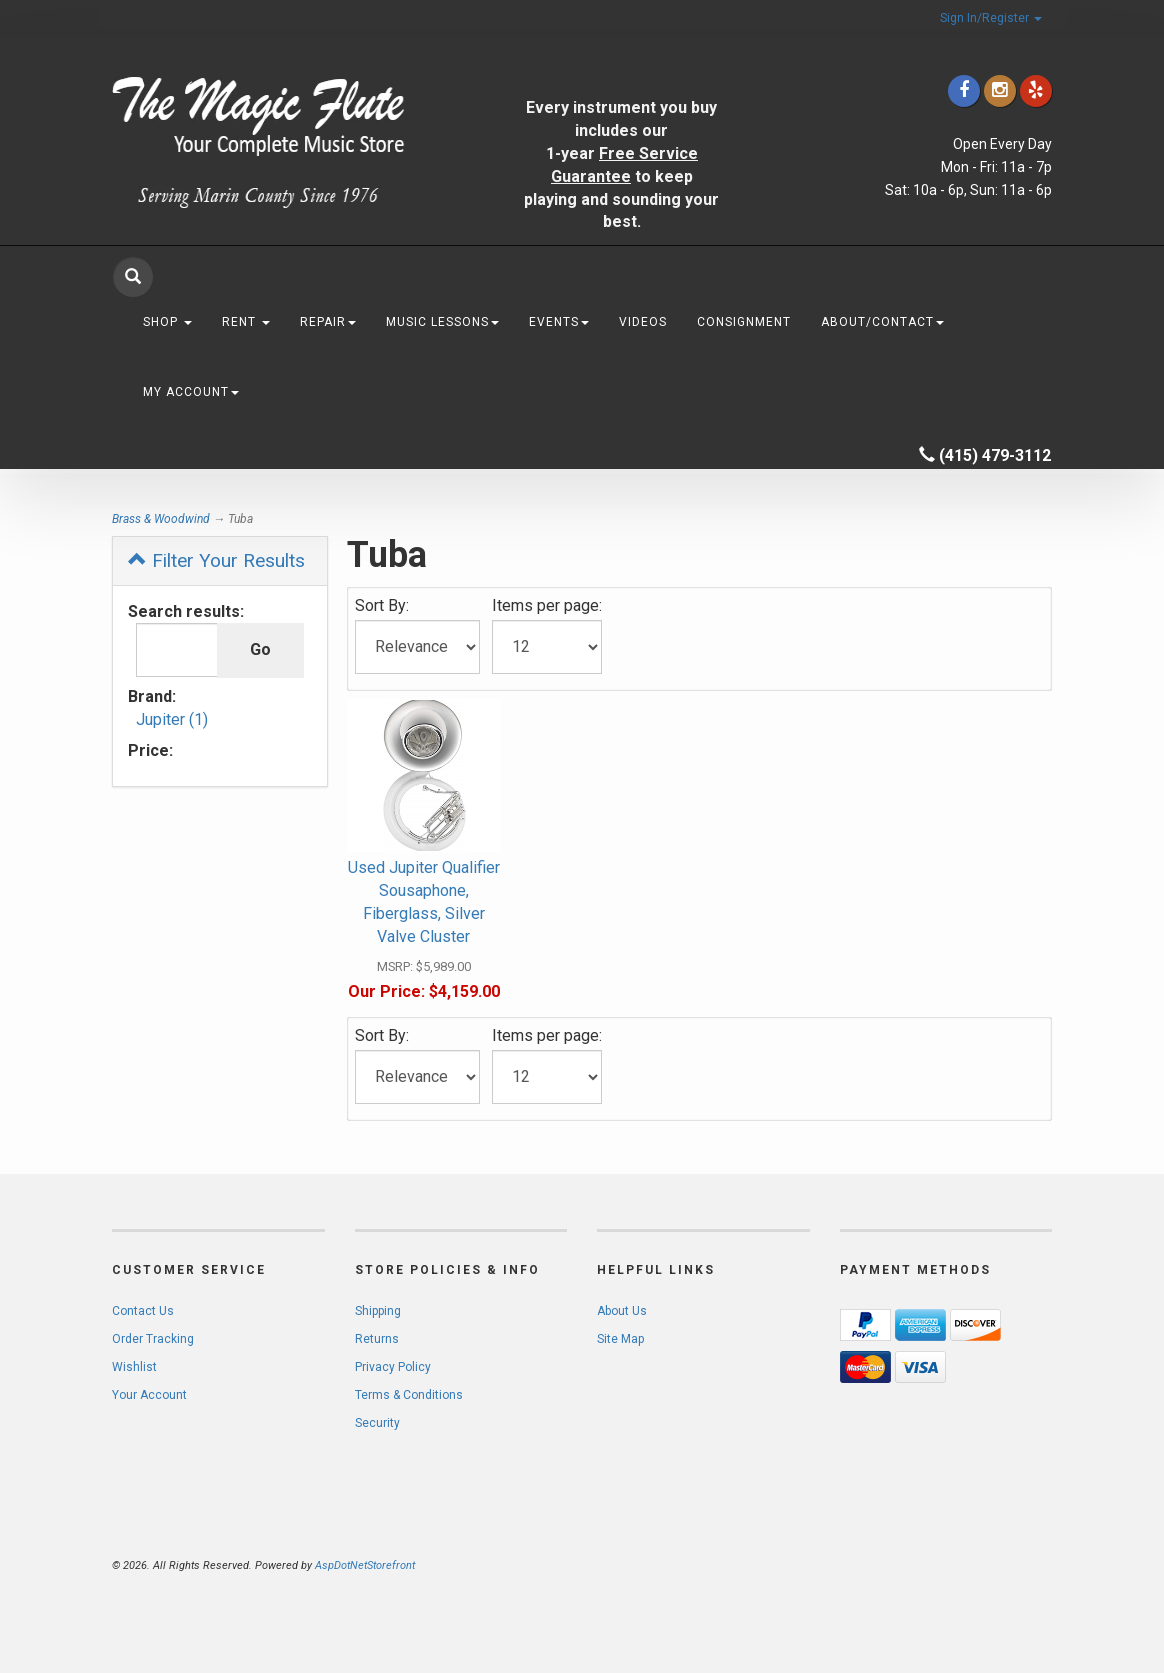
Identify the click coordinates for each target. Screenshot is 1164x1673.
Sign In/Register (991, 18)
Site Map (620, 1339)
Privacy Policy (393, 1367)
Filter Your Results (216, 560)
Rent (246, 322)
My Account (191, 392)
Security (377, 1423)
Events (559, 322)
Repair (328, 322)
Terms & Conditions (409, 1395)
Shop (167, 322)
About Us (622, 1311)
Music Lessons (442, 322)
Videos (643, 322)
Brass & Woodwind (161, 519)
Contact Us (143, 1311)
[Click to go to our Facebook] (964, 90)
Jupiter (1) (172, 719)
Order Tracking (153, 1339)
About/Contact (882, 322)
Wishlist (134, 1367)
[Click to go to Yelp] (1036, 90)
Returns (377, 1339)
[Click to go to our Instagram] (1000, 90)
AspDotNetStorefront (365, 1565)
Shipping (378, 1311)
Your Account (149, 1395)
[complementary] (1019, 1563)
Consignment (744, 322)
